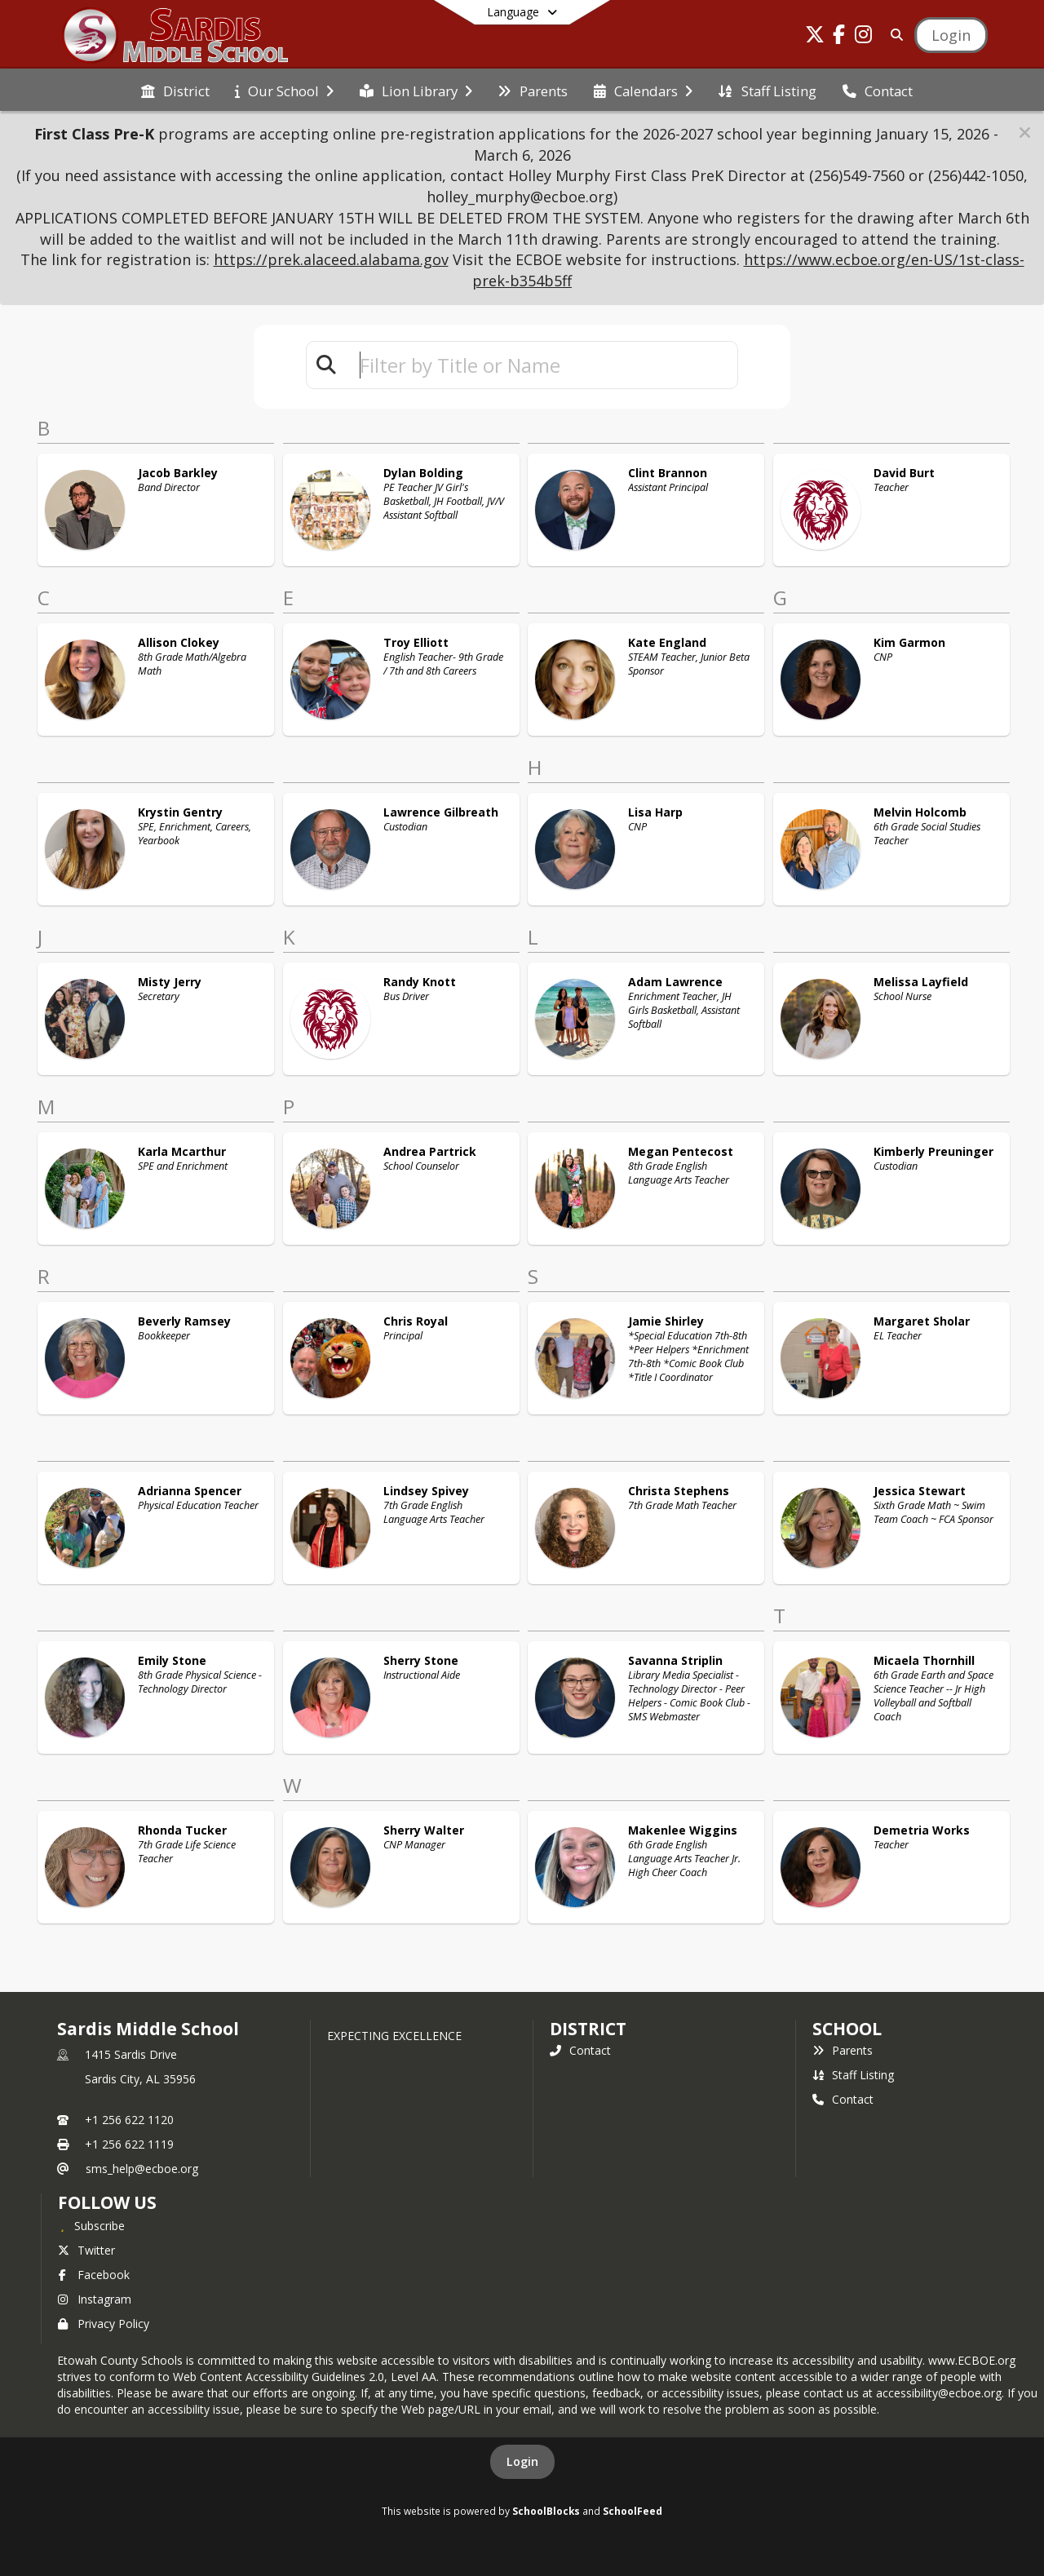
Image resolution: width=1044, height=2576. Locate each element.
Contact (580, 2050)
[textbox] (541, 365)
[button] (1025, 132)
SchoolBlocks (546, 2510)
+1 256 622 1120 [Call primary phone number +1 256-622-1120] (129, 2119)
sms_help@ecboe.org (142, 2168)
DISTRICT (588, 2028)
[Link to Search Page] (893, 34)
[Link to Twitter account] (815, 37)
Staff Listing (853, 2074)
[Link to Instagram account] (864, 37)
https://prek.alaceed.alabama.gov (331, 259)
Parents (842, 2050)
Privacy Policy (103, 2323)
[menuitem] (175, 90)
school (847, 2028)
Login (522, 2461)
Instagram (94, 2299)
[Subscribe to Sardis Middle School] (91, 2225)
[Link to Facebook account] (839, 37)
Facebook (94, 2274)
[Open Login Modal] (951, 35)
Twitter (86, 2250)
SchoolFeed (632, 2510)
